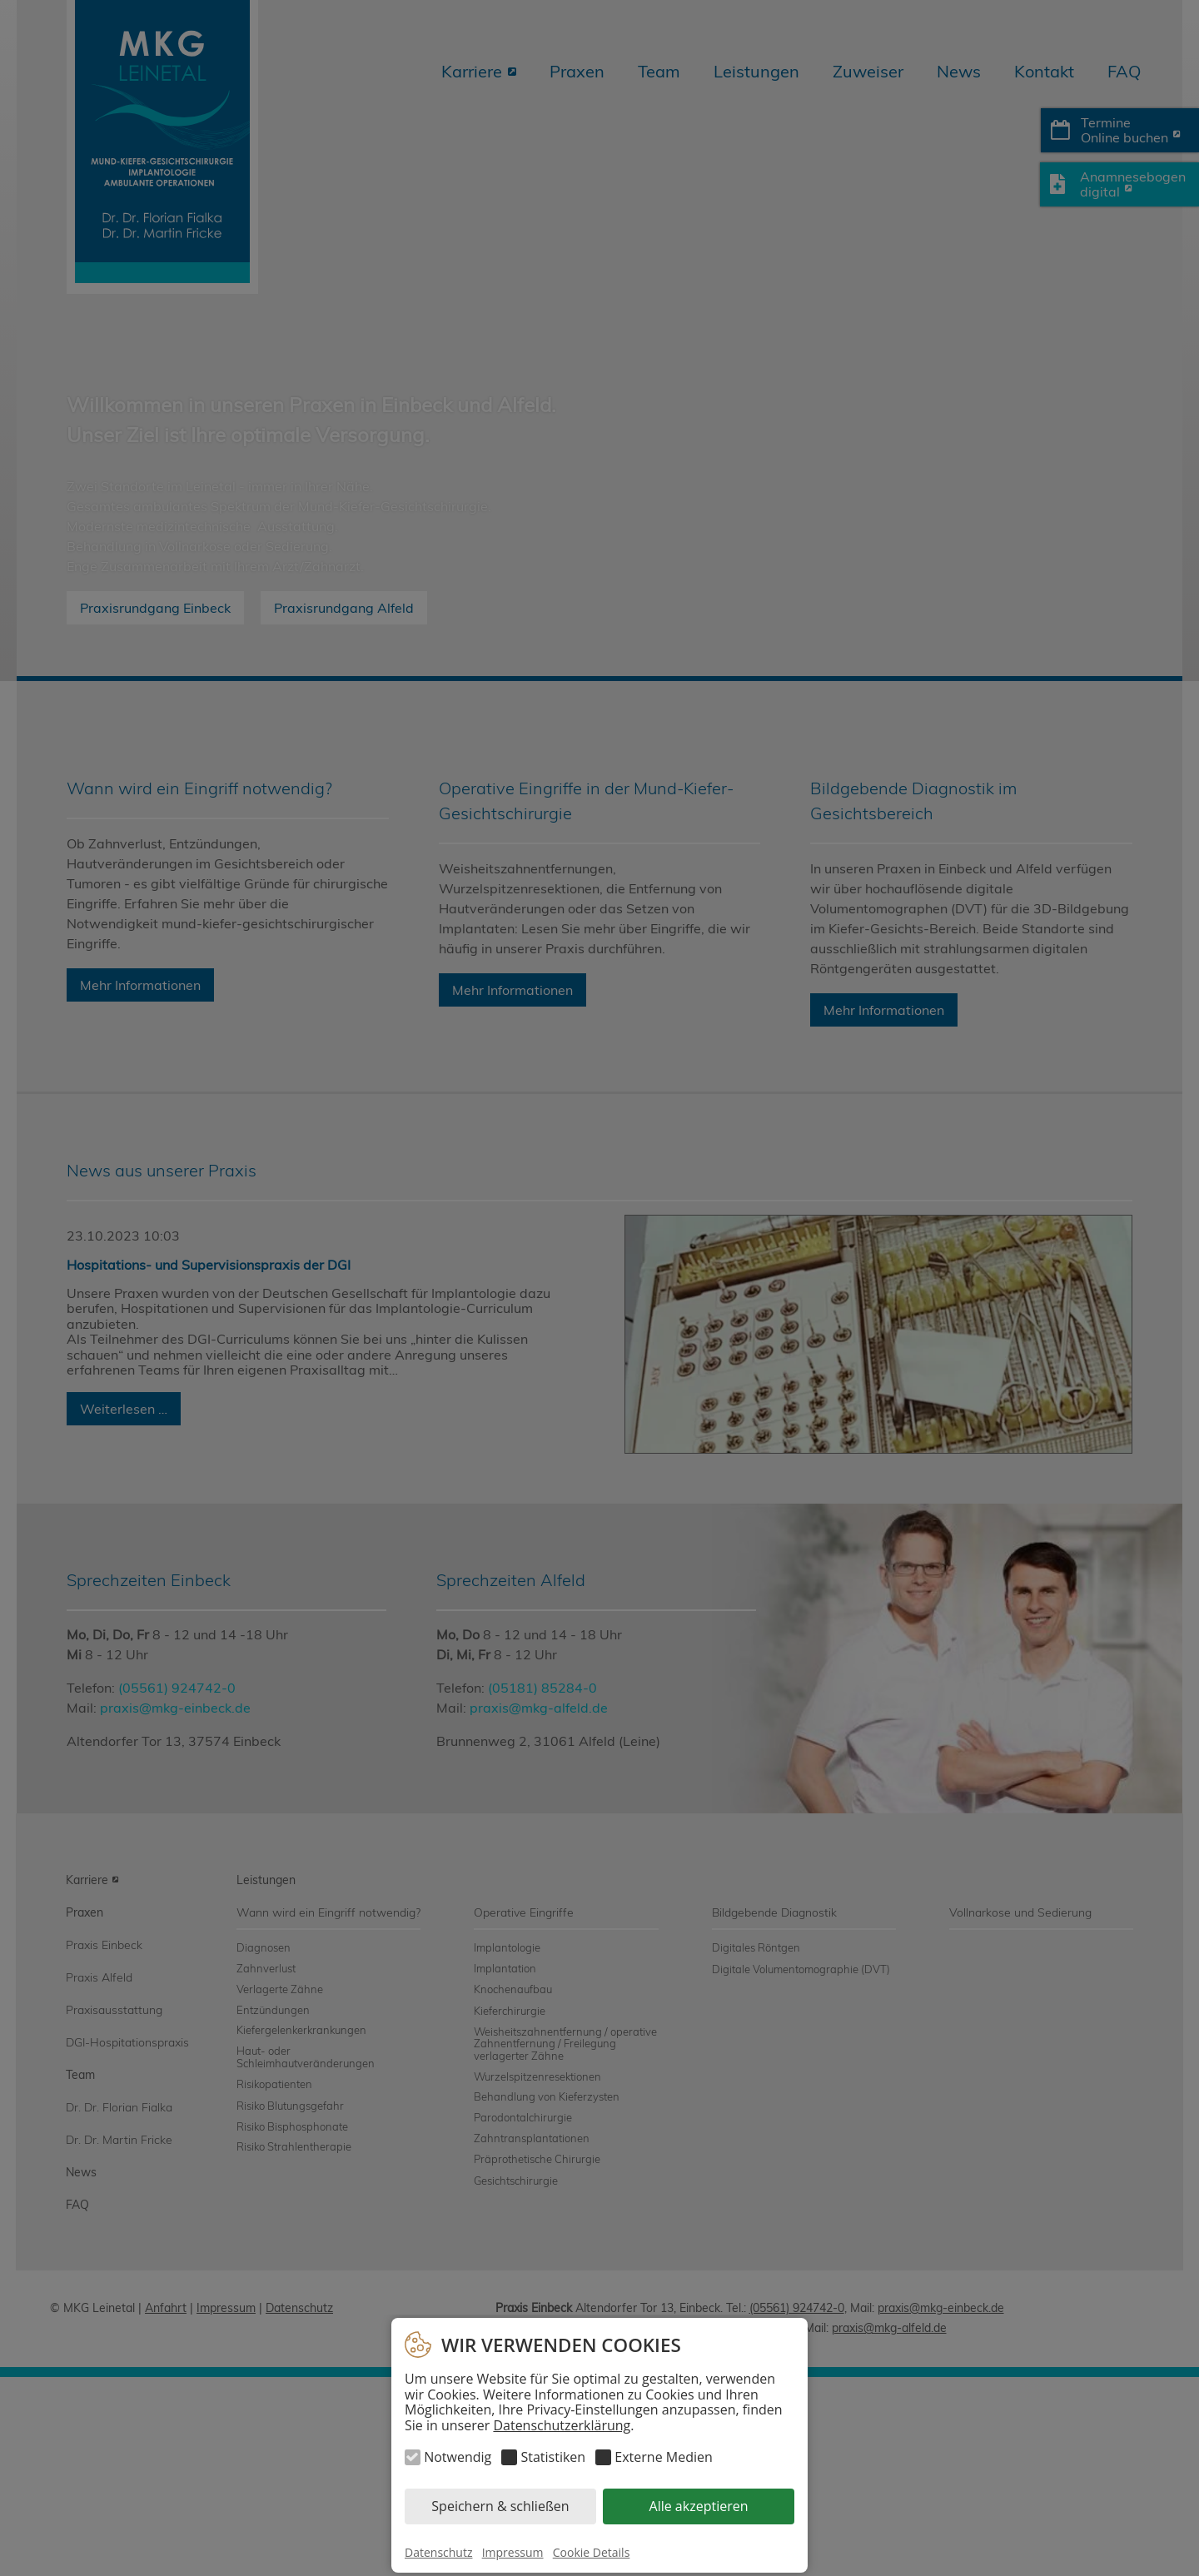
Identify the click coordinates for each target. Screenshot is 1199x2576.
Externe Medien (663, 2457)
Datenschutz (438, 2552)
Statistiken (552, 2457)
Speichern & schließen (500, 2506)
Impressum (513, 2552)
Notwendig (457, 2457)
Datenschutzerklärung (561, 2425)
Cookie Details (591, 2552)
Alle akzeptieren (699, 2506)
